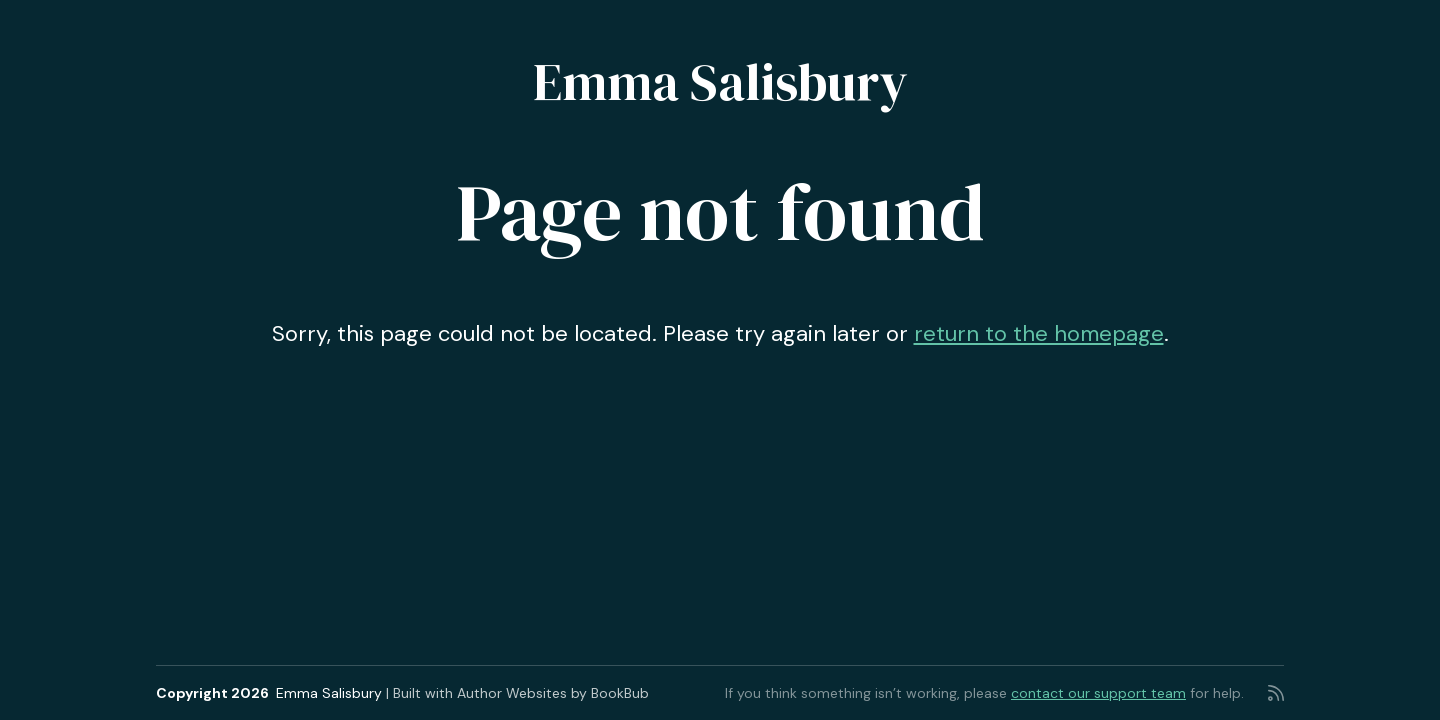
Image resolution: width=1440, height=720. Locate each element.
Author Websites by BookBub (553, 693)
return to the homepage (1039, 333)
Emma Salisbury (720, 81)
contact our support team (1098, 693)
